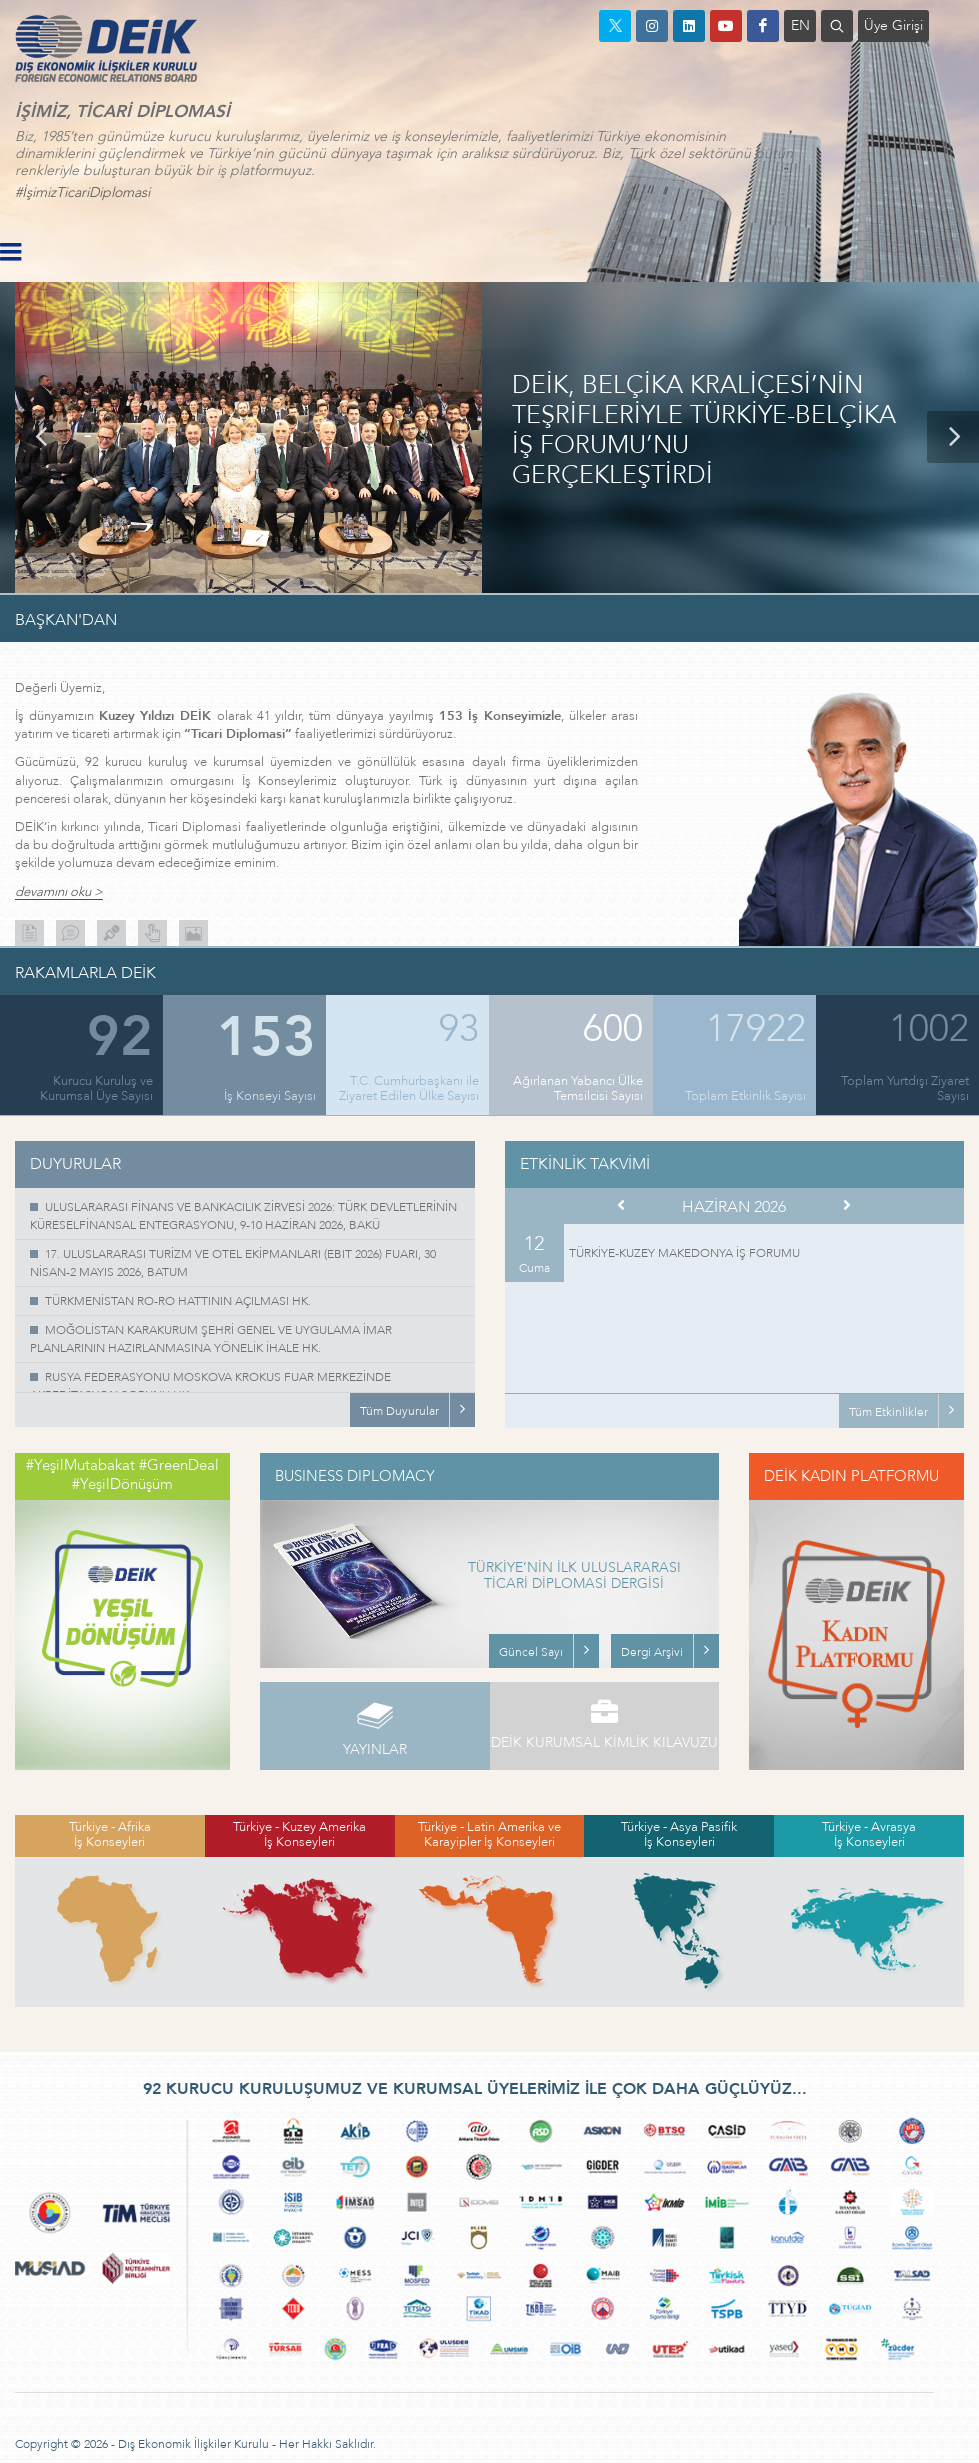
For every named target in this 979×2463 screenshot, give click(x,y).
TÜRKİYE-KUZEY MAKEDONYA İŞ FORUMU (684, 1253)
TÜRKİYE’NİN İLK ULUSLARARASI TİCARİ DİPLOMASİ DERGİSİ (574, 1577)
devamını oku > (59, 892)
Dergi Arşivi (652, 1652)
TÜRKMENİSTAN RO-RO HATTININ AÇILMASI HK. (178, 1301)
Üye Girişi (893, 25)
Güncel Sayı (531, 1652)
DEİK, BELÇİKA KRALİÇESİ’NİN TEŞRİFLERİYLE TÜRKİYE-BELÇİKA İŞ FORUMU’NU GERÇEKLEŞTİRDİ (704, 431)
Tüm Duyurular (399, 1411)
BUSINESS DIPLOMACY (355, 1476)
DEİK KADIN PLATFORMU (851, 1476)
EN (800, 25)
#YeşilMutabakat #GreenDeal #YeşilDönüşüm (122, 1475)
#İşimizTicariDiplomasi (82, 192)
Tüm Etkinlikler (888, 1412)
